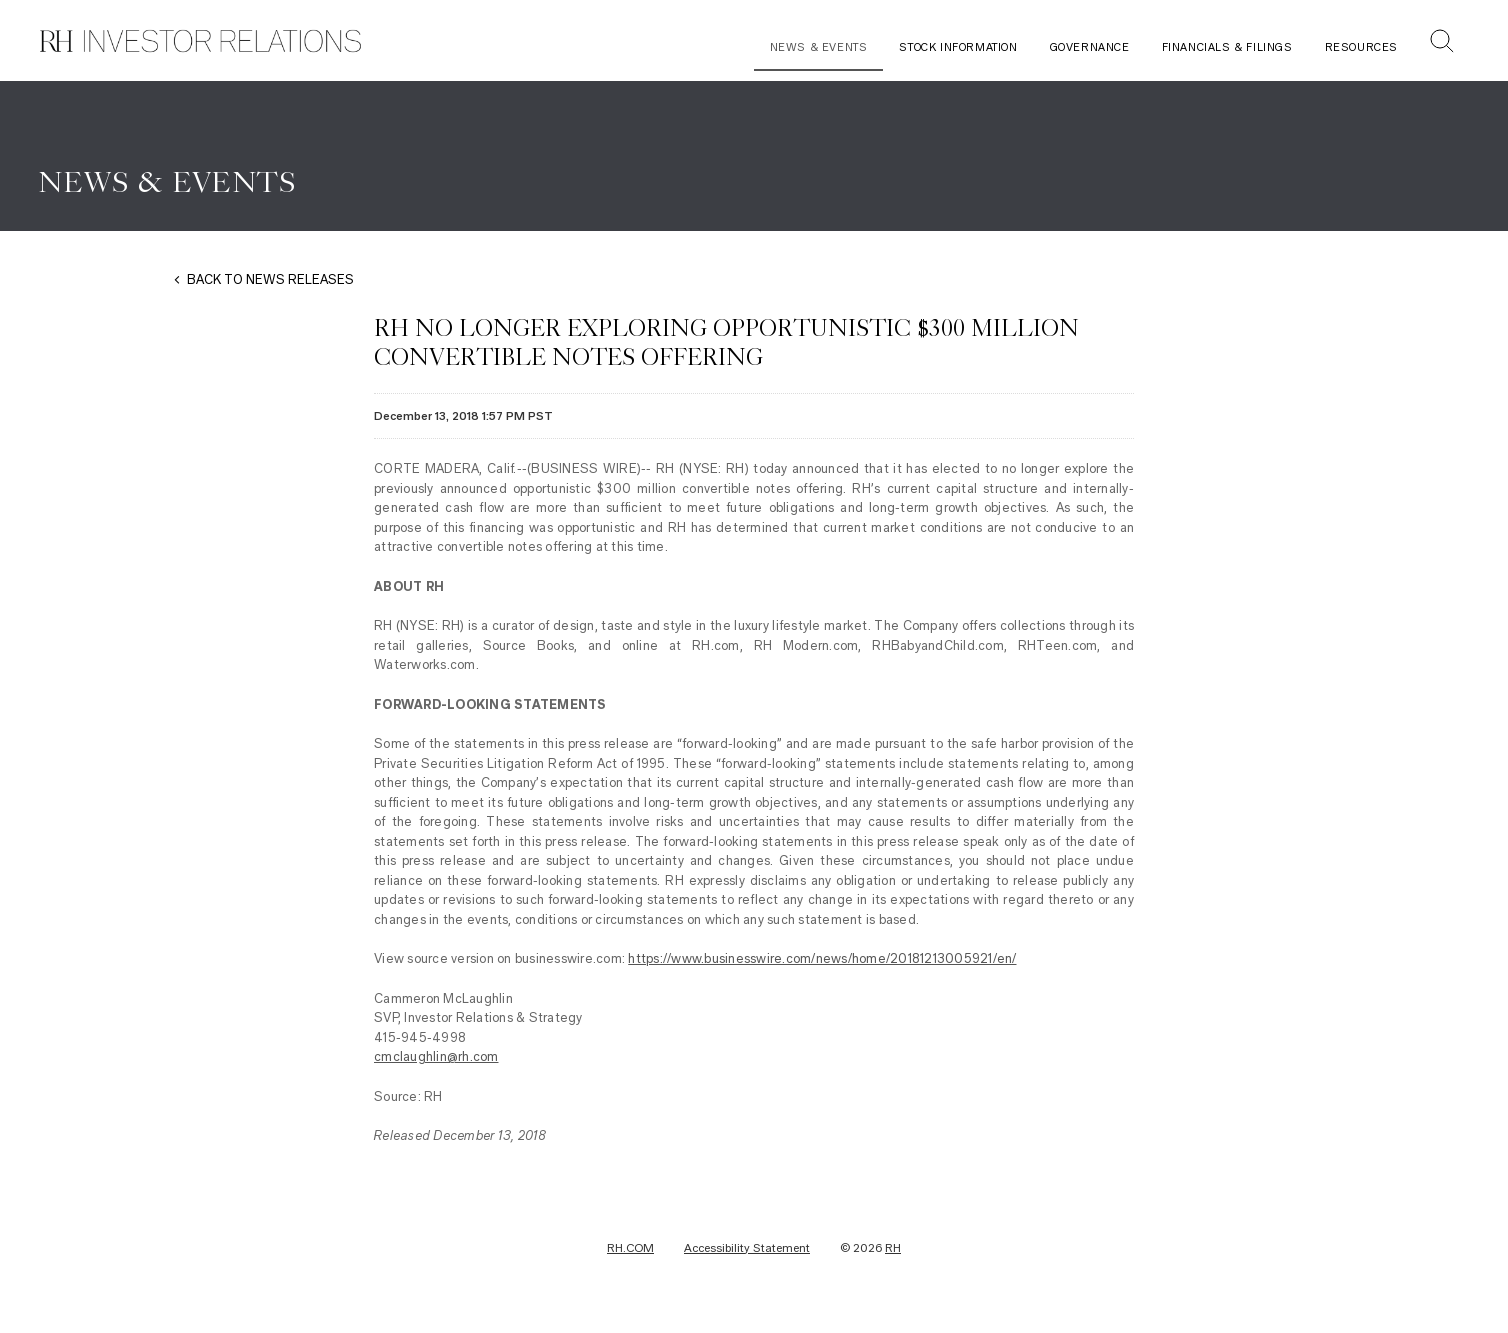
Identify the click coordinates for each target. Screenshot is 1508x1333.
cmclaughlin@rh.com (436, 1065)
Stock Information (958, 47)
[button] (1442, 43)
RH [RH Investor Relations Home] (893, 1257)
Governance (1090, 47)
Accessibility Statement (747, 1257)
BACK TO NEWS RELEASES (270, 288)
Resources (1361, 47)
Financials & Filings (1227, 47)
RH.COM (630, 1257)
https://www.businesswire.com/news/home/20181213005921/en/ (822, 967)
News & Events (819, 47)
